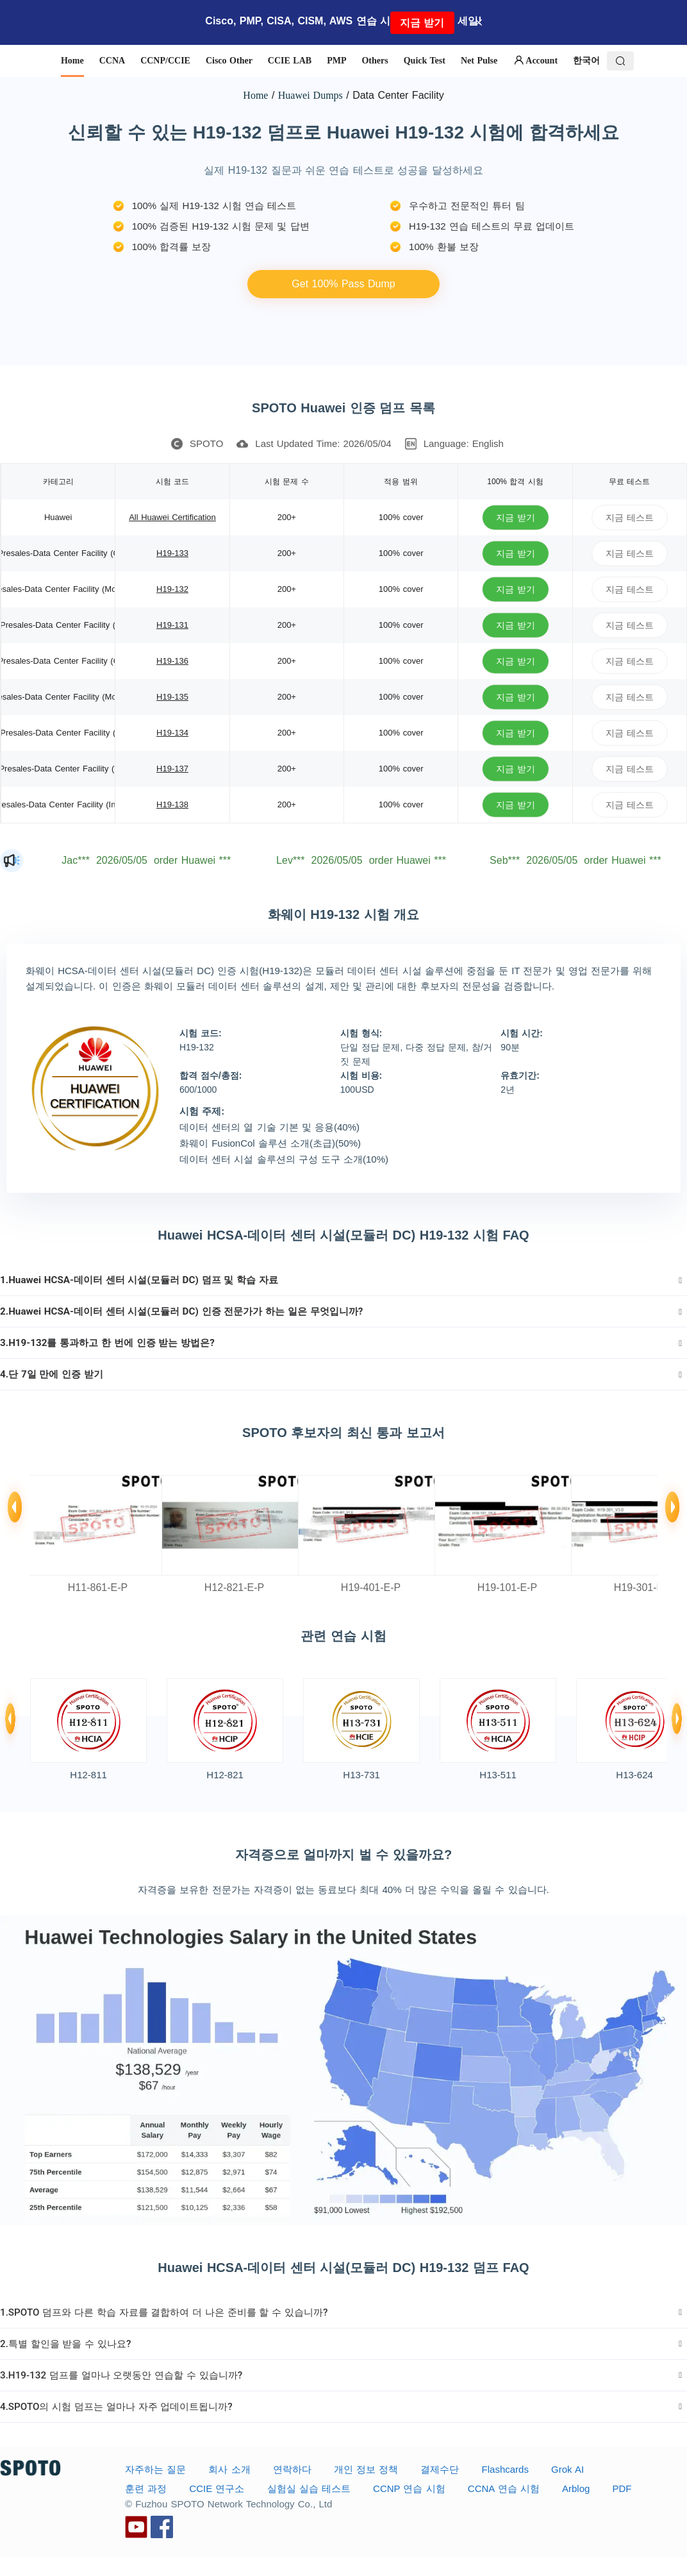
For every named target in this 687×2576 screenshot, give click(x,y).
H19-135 (172, 697)
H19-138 (172, 804)
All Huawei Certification (172, 517)
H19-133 (172, 553)
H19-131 (172, 625)
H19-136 (172, 661)
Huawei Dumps (310, 95)
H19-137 (172, 768)
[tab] (343, 1280)
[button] (343, 1280)
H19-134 (172, 732)
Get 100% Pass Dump (343, 283)
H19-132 (172, 589)
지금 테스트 (630, 517)
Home (255, 95)
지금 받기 (422, 22)
